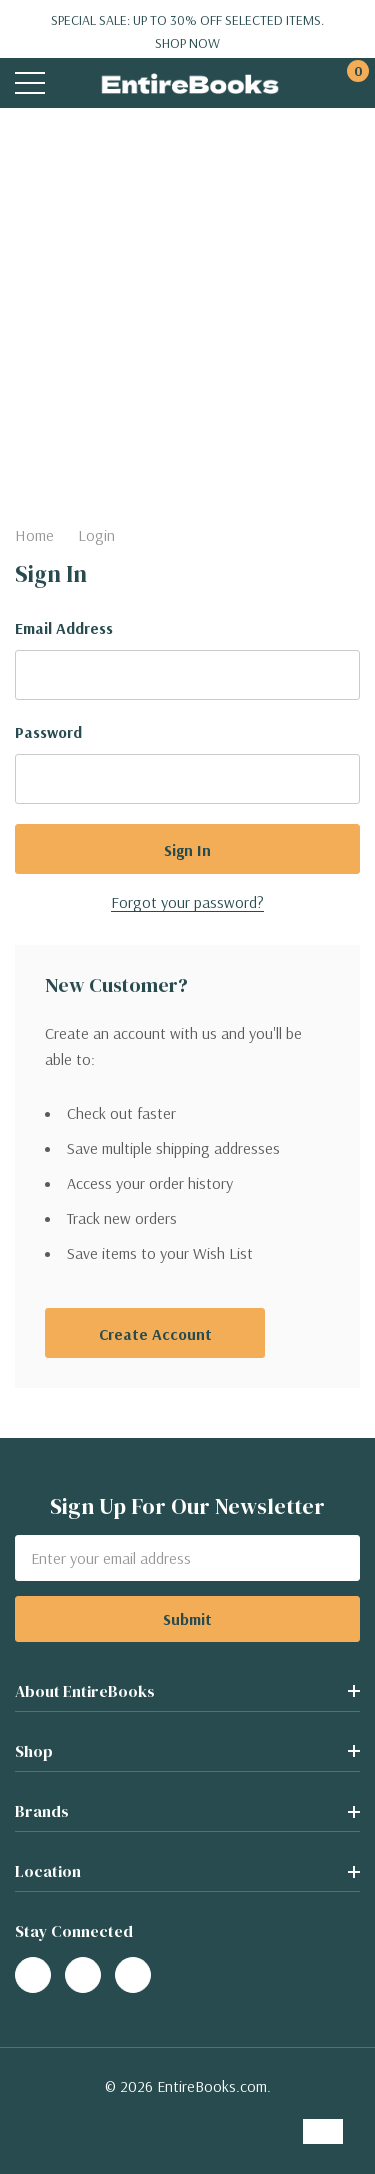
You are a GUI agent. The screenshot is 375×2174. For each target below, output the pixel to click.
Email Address (64, 628)
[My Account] (307, 83)
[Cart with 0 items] (347, 83)
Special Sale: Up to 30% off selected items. (187, 32)
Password (48, 732)
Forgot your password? (187, 902)
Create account (155, 1334)
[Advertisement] (187, 305)
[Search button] (72, 83)
